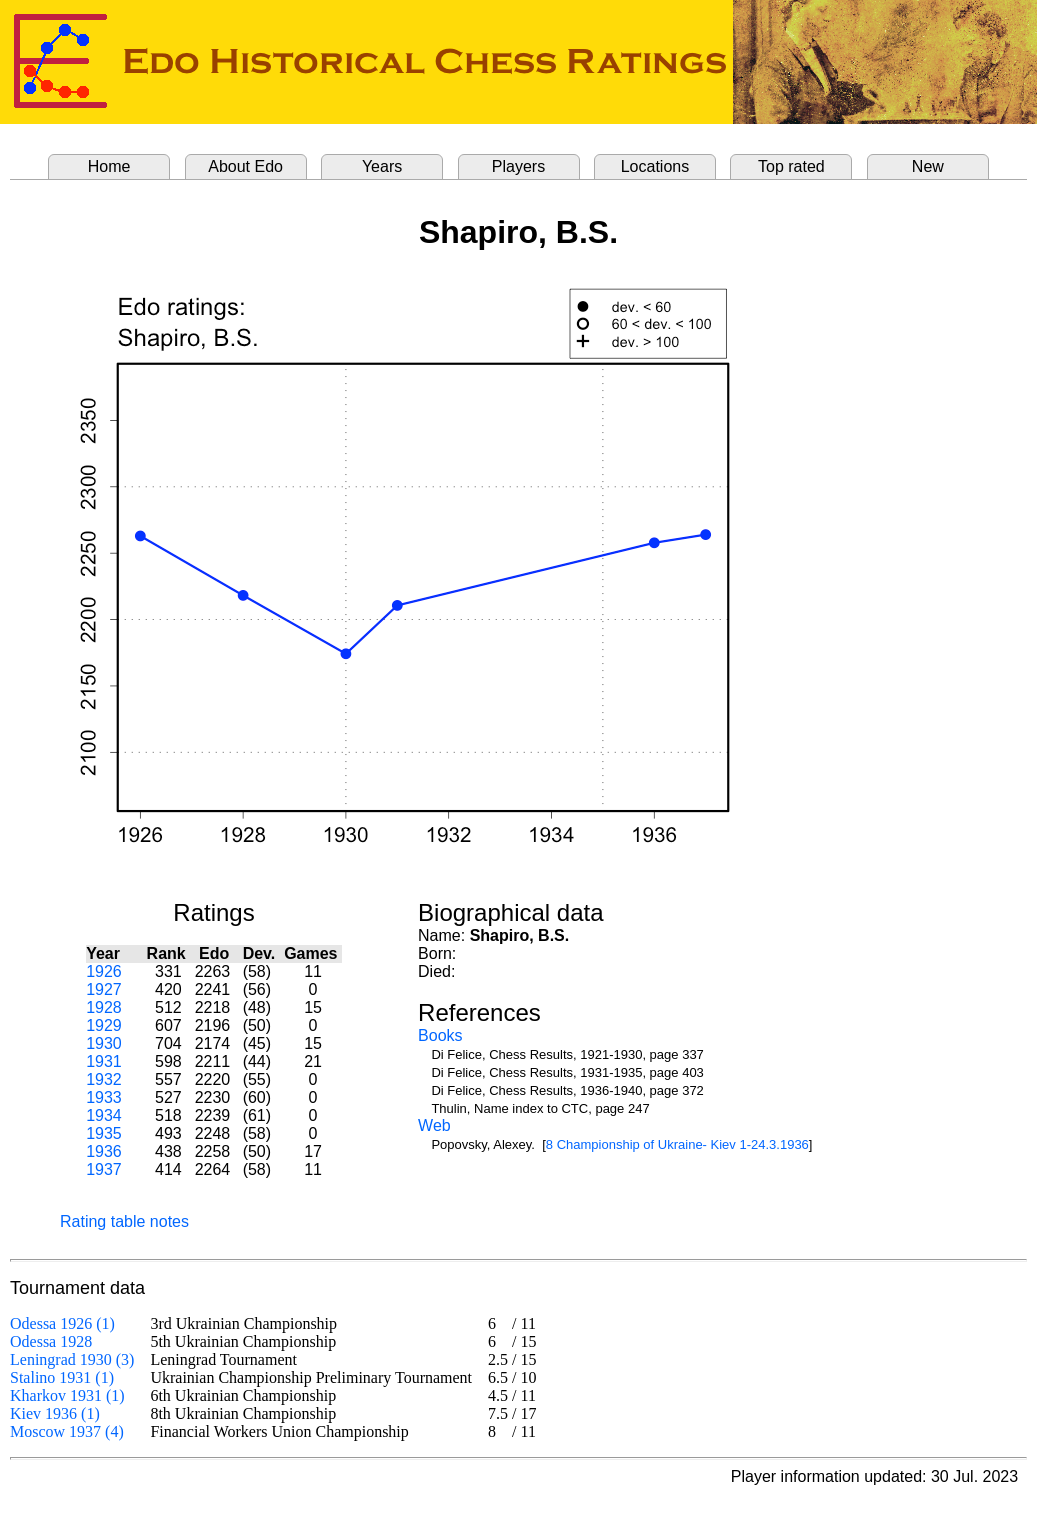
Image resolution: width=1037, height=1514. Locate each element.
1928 (104, 1007)
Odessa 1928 (51, 1341)
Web (434, 1125)
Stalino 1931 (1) (62, 1377)
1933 (104, 1097)
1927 (104, 989)
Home (109, 166)
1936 (104, 1151)
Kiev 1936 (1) (55, 1413)
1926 (104, 971)
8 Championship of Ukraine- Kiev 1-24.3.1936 (677, 1144)
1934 (104, 1115)
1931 (104, 1061)
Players (518, 166)
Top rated (791, 166)
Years (382, 166)
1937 (104, 1169)
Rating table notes (124, 1221)
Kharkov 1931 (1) (67, 1395)
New (928, 166)
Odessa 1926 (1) (62, 1323)
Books (440, 1035)
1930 (104, 1043)
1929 (104, 1025)
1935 (104, 1133)
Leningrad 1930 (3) (72, 1359)
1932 (104, 1079)
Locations (655, 166)
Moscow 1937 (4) (67, 1431)
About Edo (245, 166)
